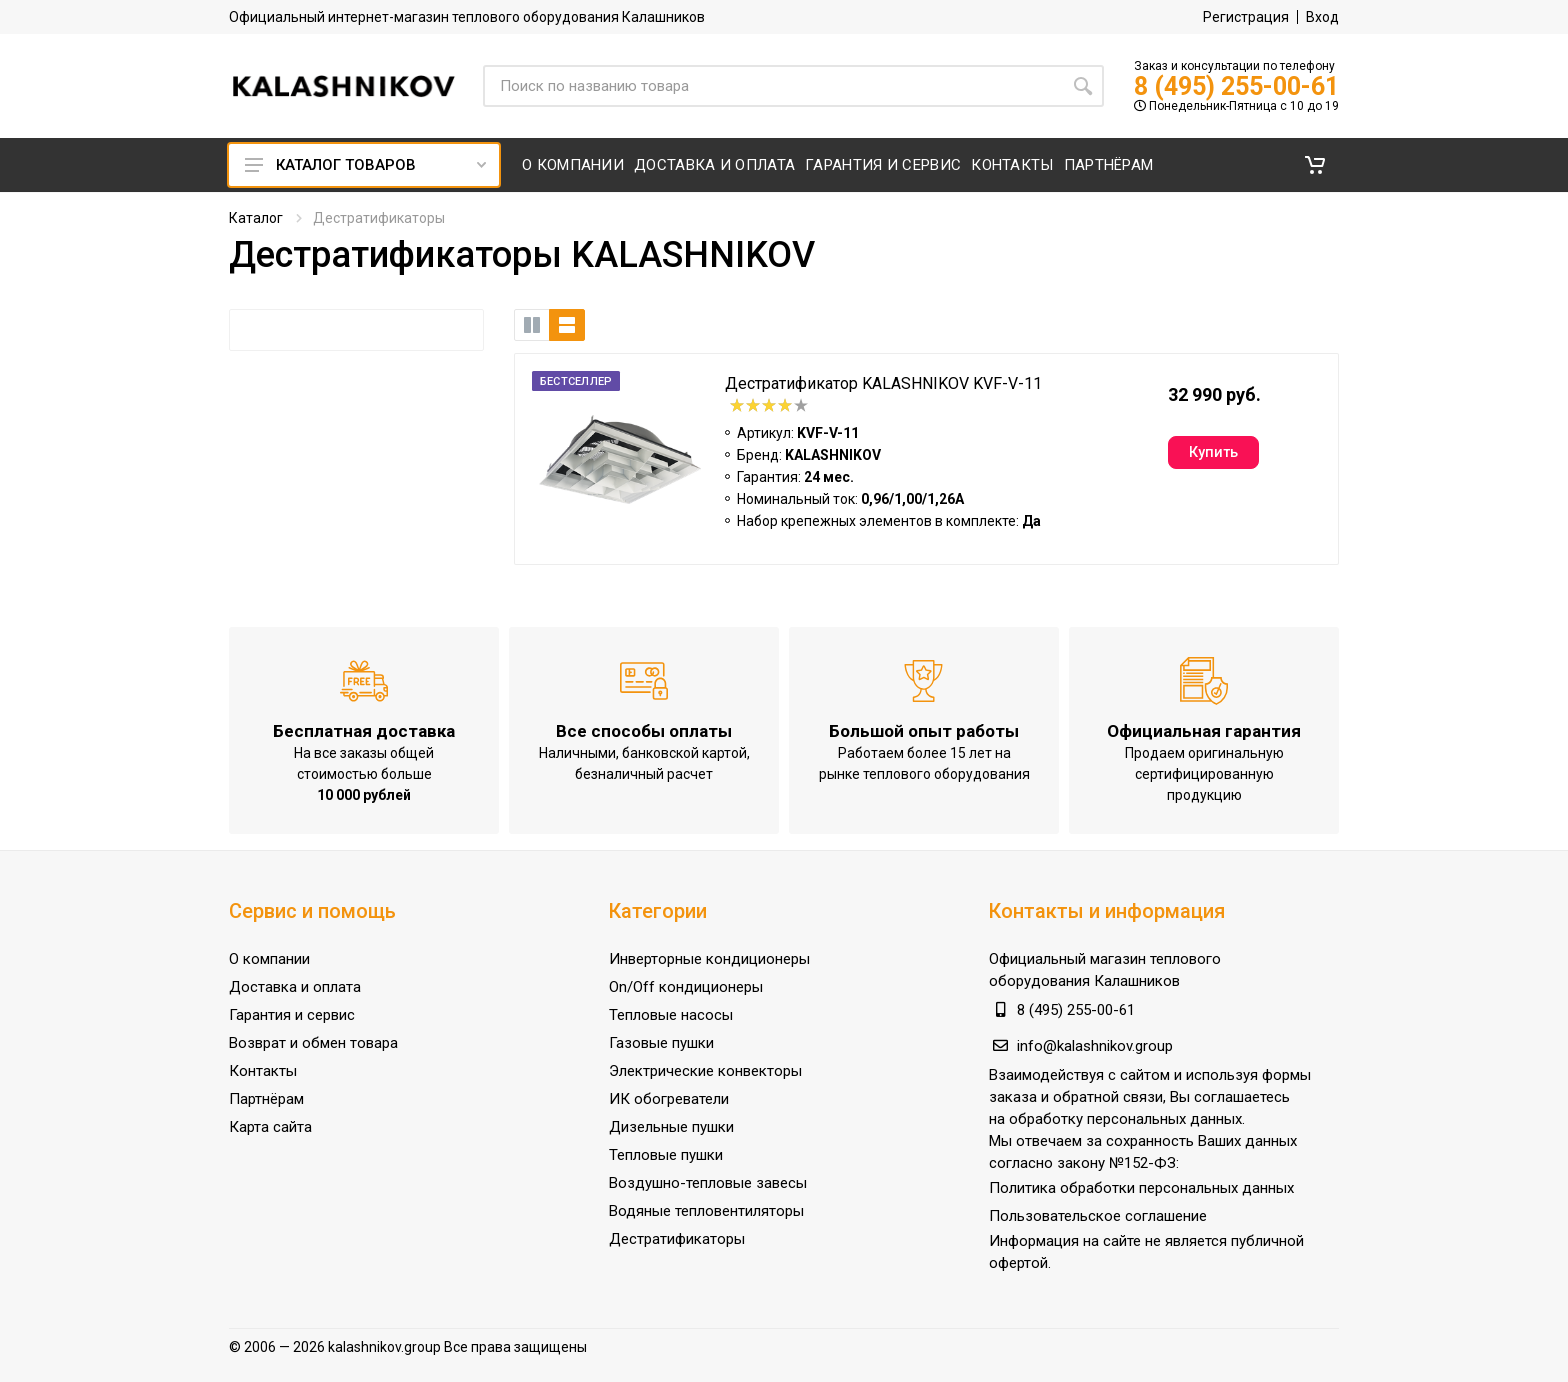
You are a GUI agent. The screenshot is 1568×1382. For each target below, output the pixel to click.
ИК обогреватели (669, 1099)
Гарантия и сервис (292, 1015)
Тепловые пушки (666, 1155)
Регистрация (1246, 17)
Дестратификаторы (677, 1239)
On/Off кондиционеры (686, 987)
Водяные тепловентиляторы (706, 1211)
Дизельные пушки (671, 1127)
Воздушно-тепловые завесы (708, 1183)
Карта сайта (270, 1127)
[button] (1315, 165)
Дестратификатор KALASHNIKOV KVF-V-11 (883, 383)
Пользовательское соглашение (1098, 1216)
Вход (1322, 17)
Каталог (256, 218)
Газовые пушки (661, 1043)
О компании (269, 959)
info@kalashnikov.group (1095, 1046)
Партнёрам (266, 1099)
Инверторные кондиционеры (709, 959)
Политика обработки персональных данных (1141, 1188)
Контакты (263, 1071)
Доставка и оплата (295, 987)
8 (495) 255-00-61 (1236, 86)
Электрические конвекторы (705, 1071)
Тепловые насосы (671, 1015)
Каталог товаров (365, 165)
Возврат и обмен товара (313, 1043)
